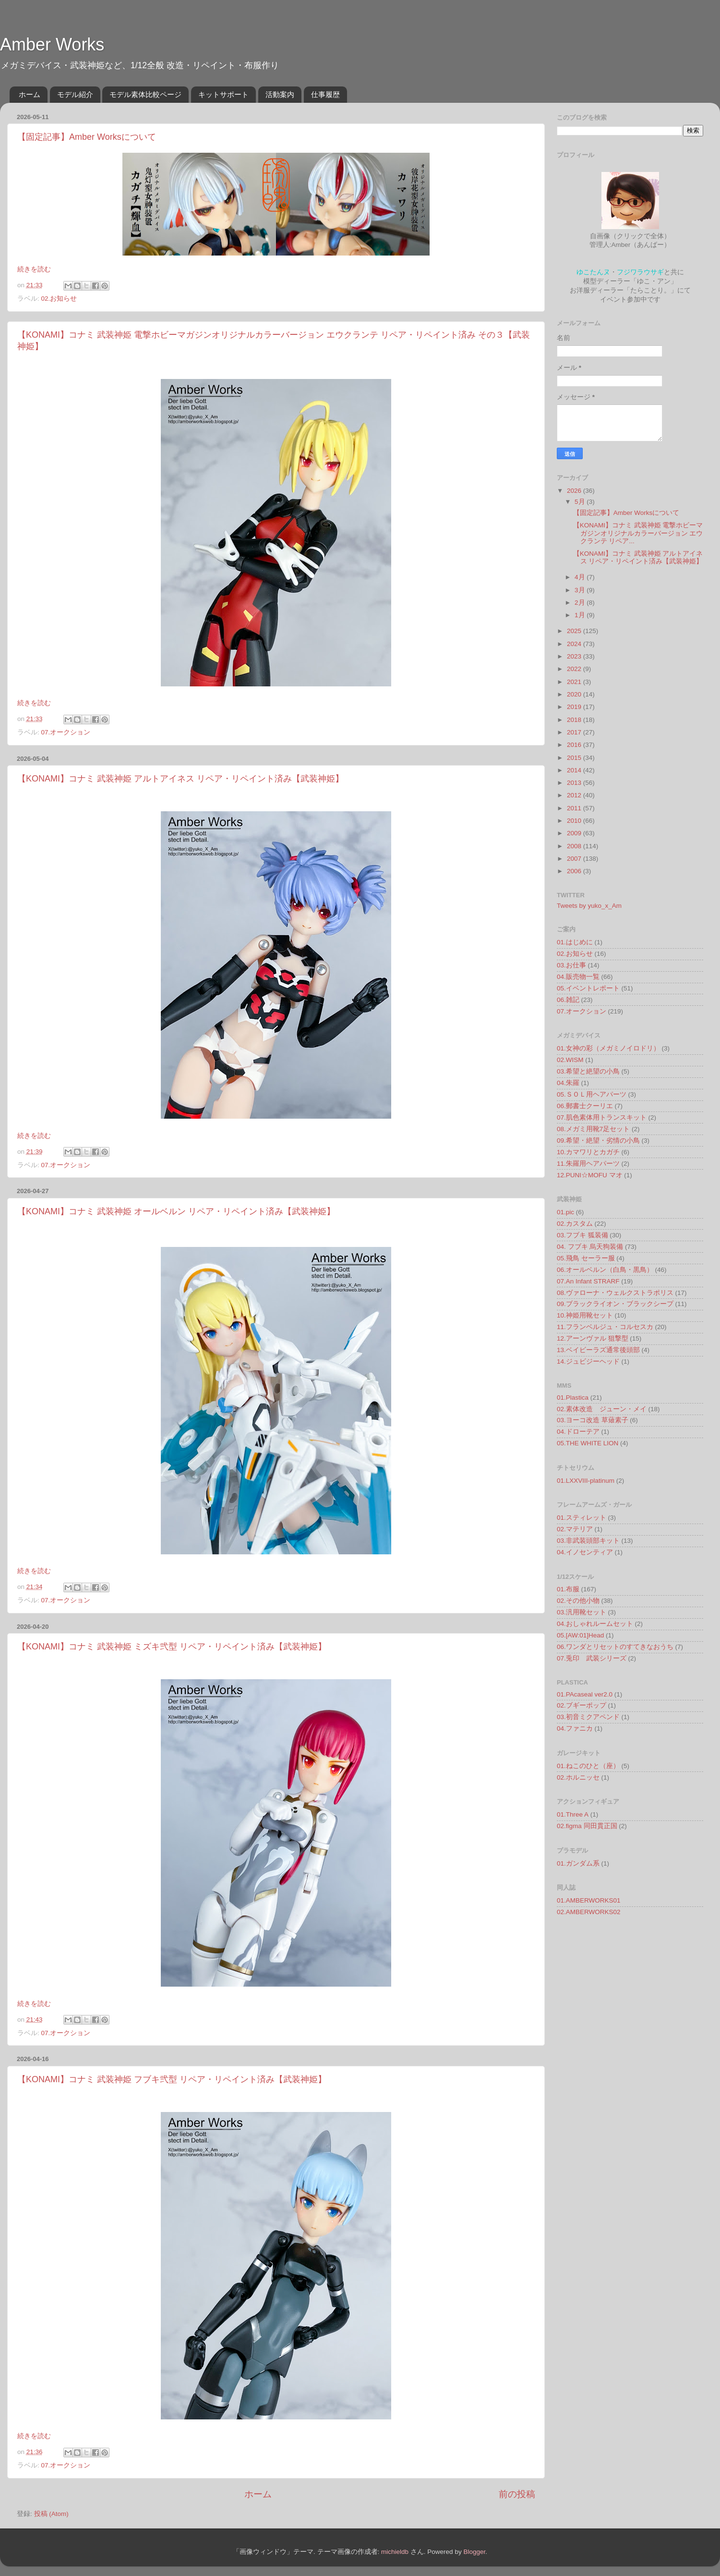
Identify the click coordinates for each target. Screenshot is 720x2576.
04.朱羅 (568, 1083)
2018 (575, 719)
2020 (575, 694)
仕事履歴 (325, 94)
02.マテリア (575, 1529)
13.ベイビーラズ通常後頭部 (598, 1350)
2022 (575, 668)
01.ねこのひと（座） (588, 1766)
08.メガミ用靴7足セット (593, 1129)
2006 (575, 871)
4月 (581, 577)
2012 (575, 795)
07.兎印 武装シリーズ (591, 1658)
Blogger (474, 2551)
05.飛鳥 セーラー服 (586, 1258)
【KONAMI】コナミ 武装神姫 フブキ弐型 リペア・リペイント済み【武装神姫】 (171, 2079)
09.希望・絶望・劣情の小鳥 (598, 1140)
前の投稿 (517, 2494)
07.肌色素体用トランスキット (602, 1117)
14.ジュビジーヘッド (588, 1361)
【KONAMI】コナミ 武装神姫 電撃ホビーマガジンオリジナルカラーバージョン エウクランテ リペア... (638, 533)
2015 (575, 757)
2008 (575, 846)
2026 (575, 490)
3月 (581, 590)
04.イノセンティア (585, 1552)
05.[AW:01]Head (580, 1635)
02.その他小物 (578, 1600)
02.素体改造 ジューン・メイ (602, 1409)
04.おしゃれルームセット (595, 1623)
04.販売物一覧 (578, 976)
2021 (575, 681)
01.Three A (572, 1814)
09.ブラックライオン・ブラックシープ (615, 1303)
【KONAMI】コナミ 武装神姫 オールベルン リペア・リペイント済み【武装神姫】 (176, 1211)
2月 (581, 602)
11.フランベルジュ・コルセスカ (605, 1327)
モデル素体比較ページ (145, 94)
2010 (575, 820)
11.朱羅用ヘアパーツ (588, 1163)
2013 (575, 782)
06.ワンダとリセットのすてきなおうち (615, 1646)
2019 (575, 706)
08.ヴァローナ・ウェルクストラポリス (615, 1292)
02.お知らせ (59, 298)
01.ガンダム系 (578, 1863)
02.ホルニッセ (578, 1777)
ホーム (29, 94)
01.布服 (568, 1589)
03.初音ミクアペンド (588, 1717)
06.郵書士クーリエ (585, 1106)
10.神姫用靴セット (585, 1315)
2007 (575, 858)
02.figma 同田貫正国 (587, 1826)
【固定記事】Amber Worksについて (86, 137)
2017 (575, 732)
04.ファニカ (575, 1728)
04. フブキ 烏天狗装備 (590, 1246)
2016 (575, 744)
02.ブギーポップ (581, 1705)
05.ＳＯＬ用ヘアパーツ (591, 1094)
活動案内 (279, 94)
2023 (575, 656)
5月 (581, 501)
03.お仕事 (571, 965)
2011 (575, 808)
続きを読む (34, 269)
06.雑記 (568, 999)
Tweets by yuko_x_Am (589, 905)
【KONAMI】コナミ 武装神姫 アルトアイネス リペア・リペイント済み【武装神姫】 (180, 778)
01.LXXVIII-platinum (585, 1480)
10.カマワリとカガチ (588, 1152)
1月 (581, 615)
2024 (575, 643)
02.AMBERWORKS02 (589, 1912)
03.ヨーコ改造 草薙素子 (592, 1420)
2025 (575, 631)
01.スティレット (581, 1517)
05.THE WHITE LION (587, 1443)
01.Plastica (572, 1397)
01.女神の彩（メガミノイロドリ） (608, 1048)
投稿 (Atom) (51, 2513)
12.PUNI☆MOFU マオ (590, 1175)
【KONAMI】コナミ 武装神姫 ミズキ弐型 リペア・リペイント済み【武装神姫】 (171, 1646)
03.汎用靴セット (581, 1612)
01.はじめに (575, 942)
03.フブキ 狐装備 (582, 1235)
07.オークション (66, 732)
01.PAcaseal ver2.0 (584, 1694)
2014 (575, 770)
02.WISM (570, 1059)
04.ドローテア (578, 1431)
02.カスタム (575, 1223)
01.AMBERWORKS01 (589, 1900)
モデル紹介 (75, 94)
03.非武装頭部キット (588, 1540)
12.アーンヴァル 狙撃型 (592, 1338)
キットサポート (223, 94)
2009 (575, 833)
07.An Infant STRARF (588, 1281)
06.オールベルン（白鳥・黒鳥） (605, 1269)
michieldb (394, 2551)
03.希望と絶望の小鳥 (588, 1071)
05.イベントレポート (588, 988)
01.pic (565, 1212)
